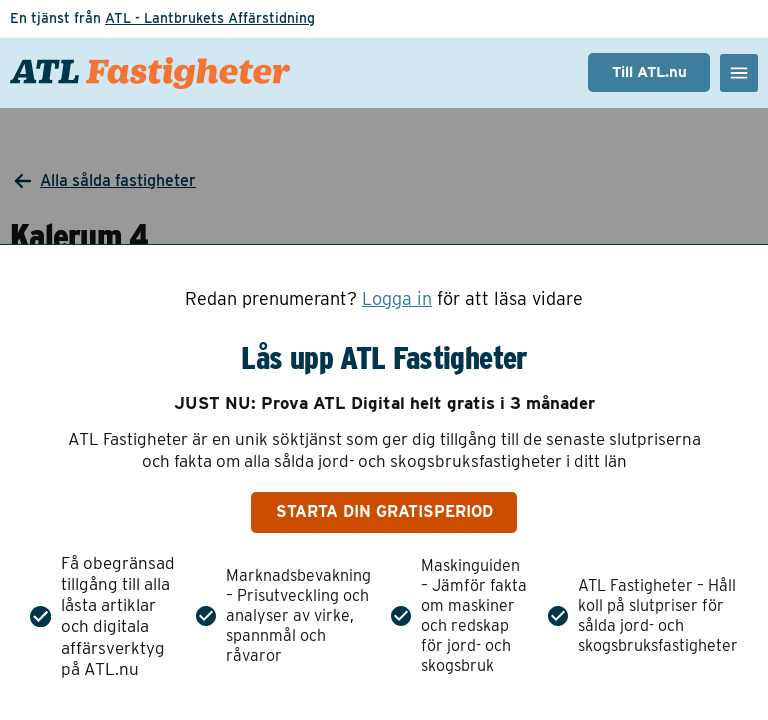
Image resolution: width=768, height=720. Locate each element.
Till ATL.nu (649, 72)
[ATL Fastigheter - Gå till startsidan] (150, 73)
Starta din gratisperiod (384, 511)
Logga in (397, 299)
